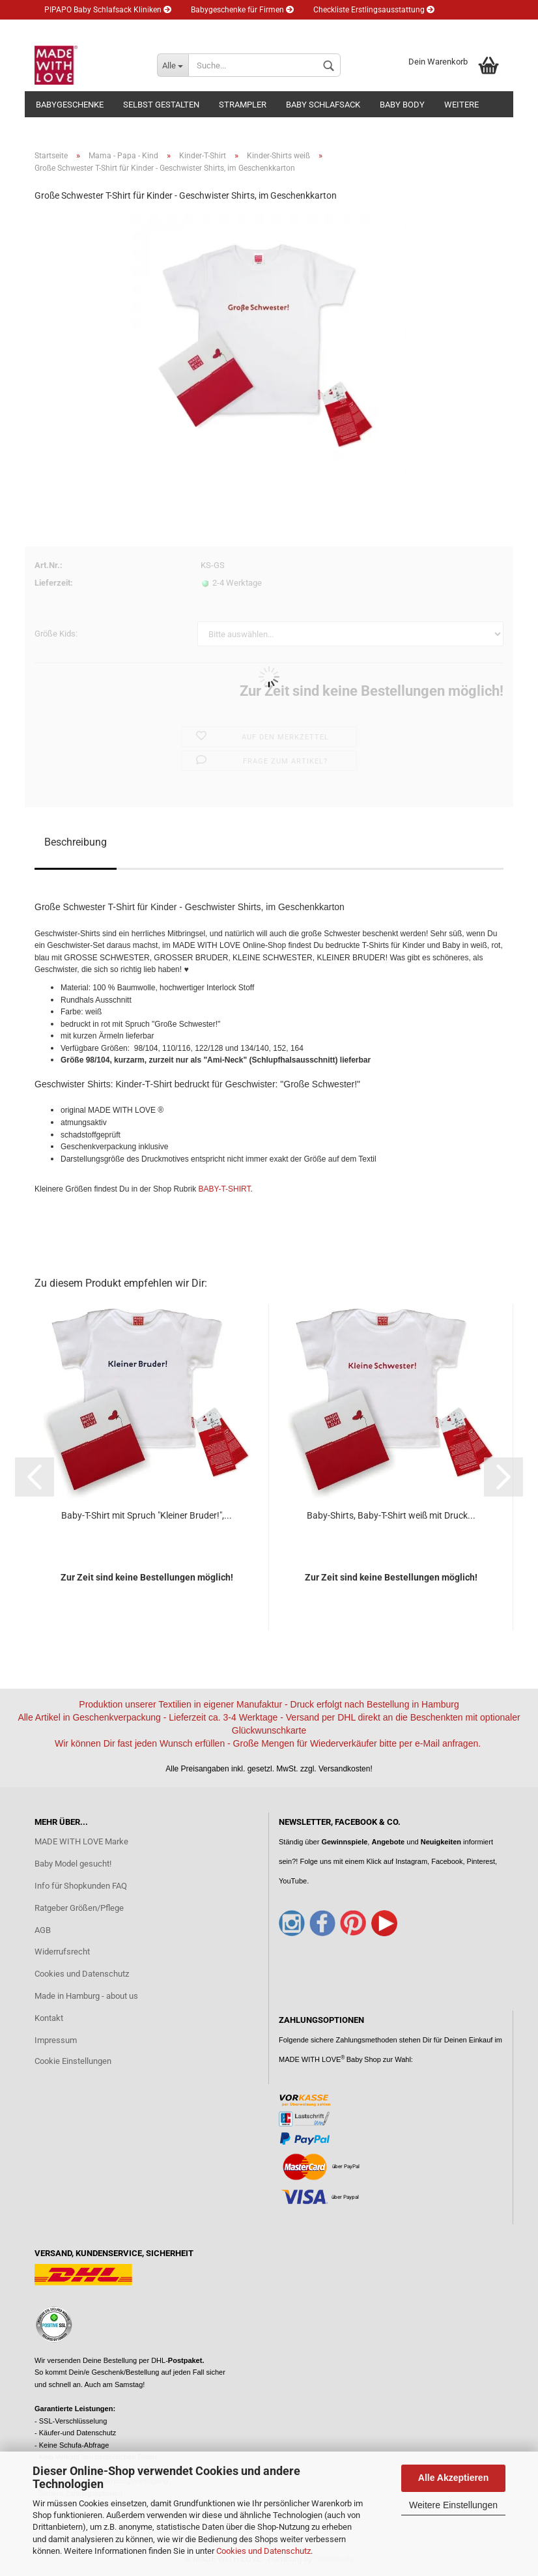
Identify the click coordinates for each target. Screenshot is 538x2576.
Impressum (56, 2040)
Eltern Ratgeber (75, 29)
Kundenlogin (220, 29)
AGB (43, 1930)
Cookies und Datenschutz (263, 2551)
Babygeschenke (70, 104)
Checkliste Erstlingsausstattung (373, 9)
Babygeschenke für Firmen (242, 9)
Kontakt (49, 2018)
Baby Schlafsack (323, 104)
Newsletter (150, 29)
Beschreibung (75, 842)
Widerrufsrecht (62, 1951)
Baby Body (402, 104)
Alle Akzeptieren (453, 2477)
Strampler (242, 104)
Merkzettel (290, 29)
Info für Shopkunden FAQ (81, 1886)
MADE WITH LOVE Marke (81, 1841)
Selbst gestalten (161, 104)
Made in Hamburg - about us (86, 1996)
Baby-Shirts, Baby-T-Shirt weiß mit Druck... (391, 1515)
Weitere (461, 104)
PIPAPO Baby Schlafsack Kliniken (107, 9)
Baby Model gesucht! (73, 1863)
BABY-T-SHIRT (224, 1189)
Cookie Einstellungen (73, 2061)
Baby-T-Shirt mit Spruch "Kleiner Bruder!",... (146, 1515)
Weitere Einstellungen (453, 2505)
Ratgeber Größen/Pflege (79, 1908)
